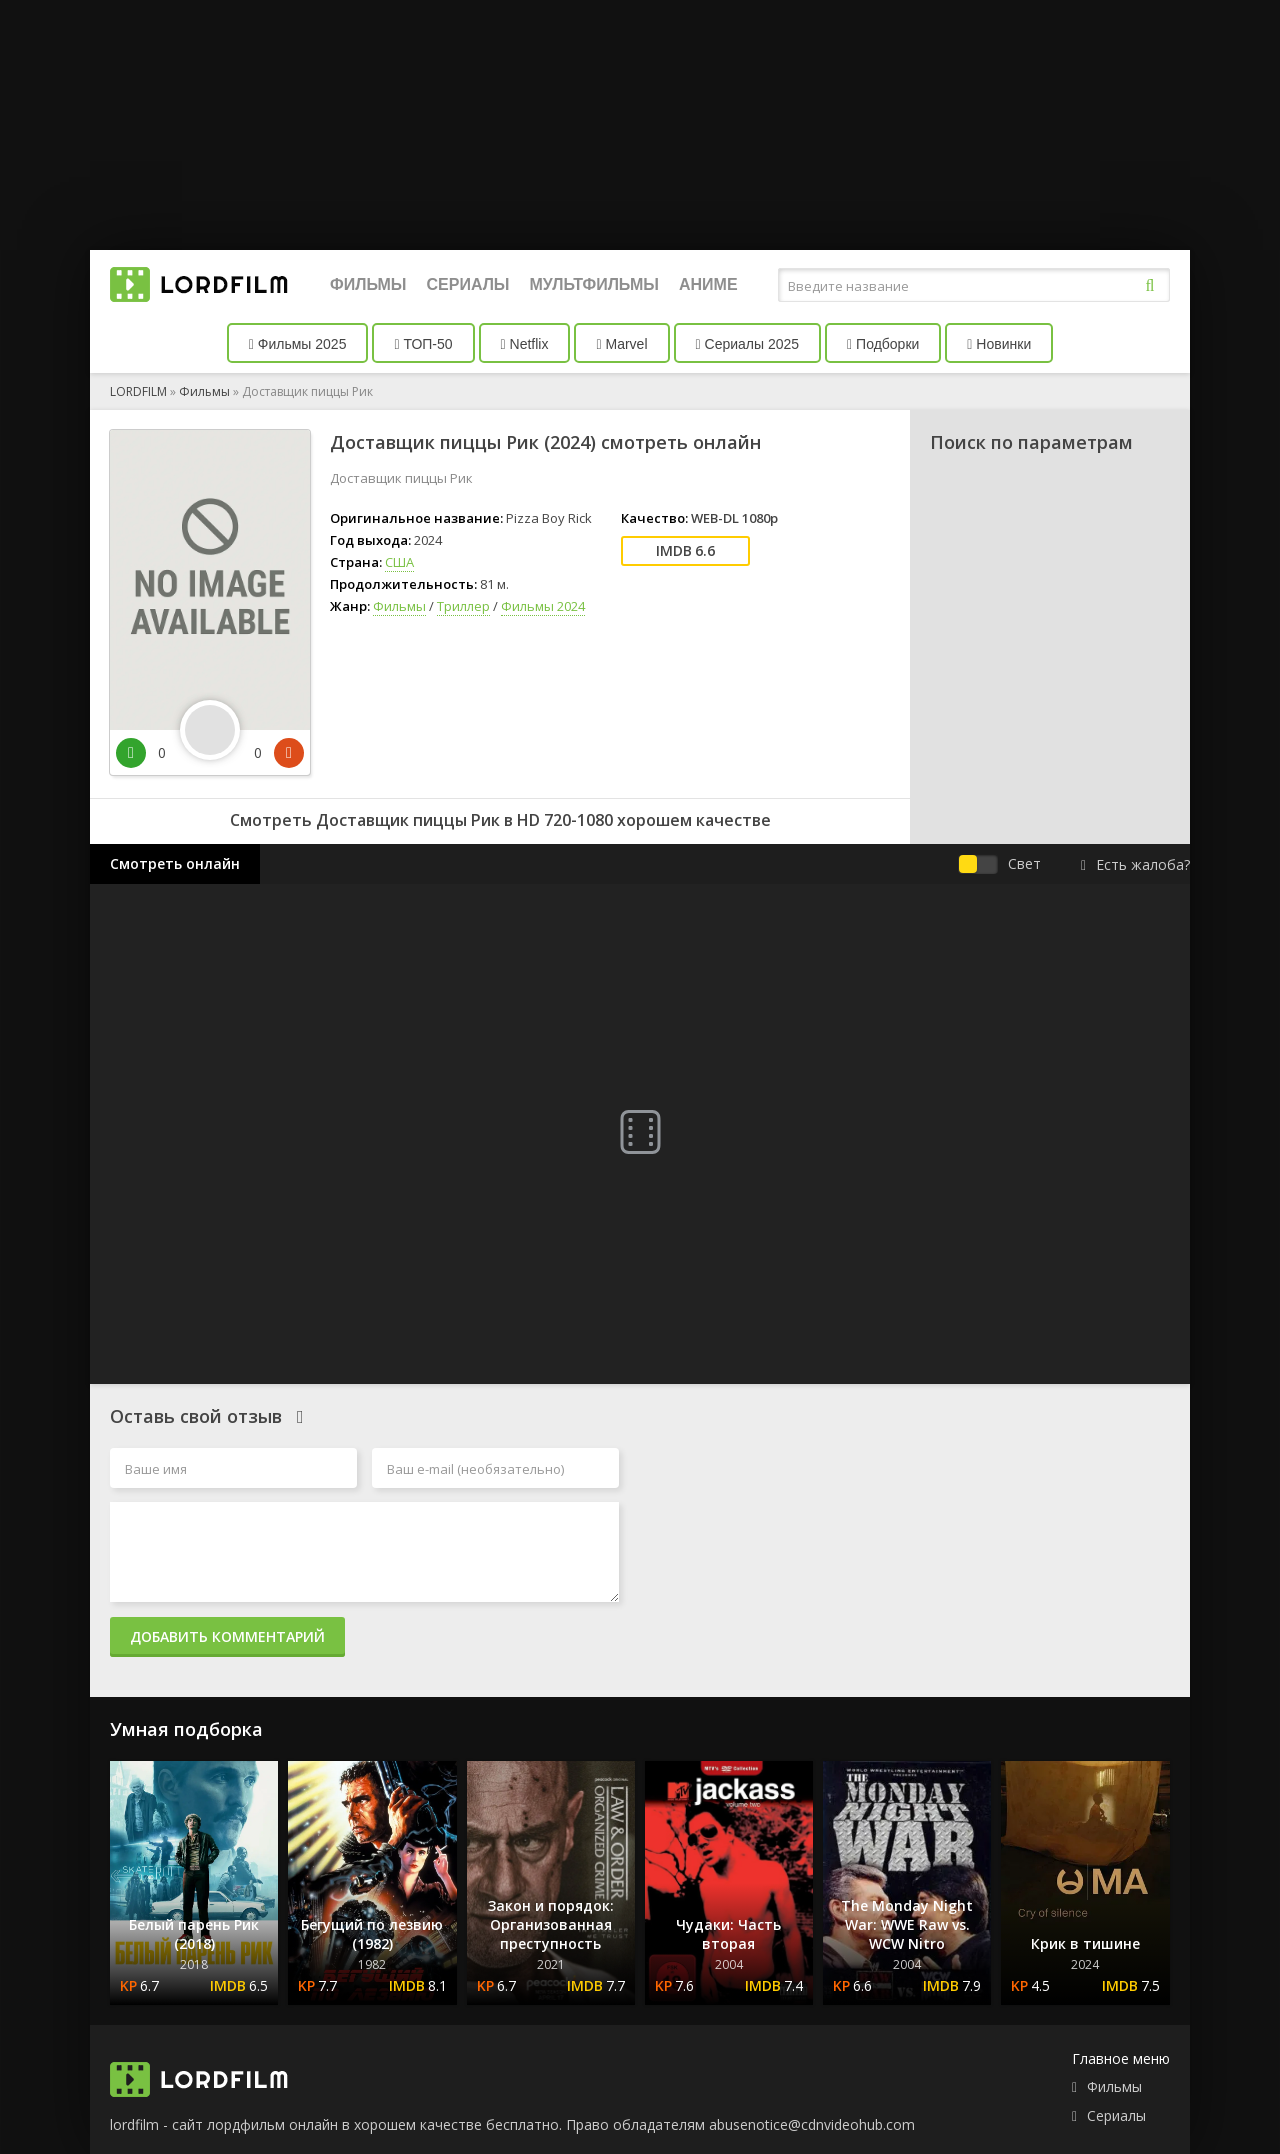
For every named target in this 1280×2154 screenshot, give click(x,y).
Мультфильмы (594, 284)
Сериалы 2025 (748, 344)
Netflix (525, 344)
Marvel (621, 344)
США (399, 562)
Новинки (999, 344)
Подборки (883, 344)
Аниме (708, 284)
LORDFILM (138, 391)
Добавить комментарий (227, 1636)
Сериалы (467, 284)
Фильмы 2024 (543, 606)
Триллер (463, 606)
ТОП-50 (423, 344)
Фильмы (368, 284)
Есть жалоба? (1135, 864)
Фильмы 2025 (298, 344)
